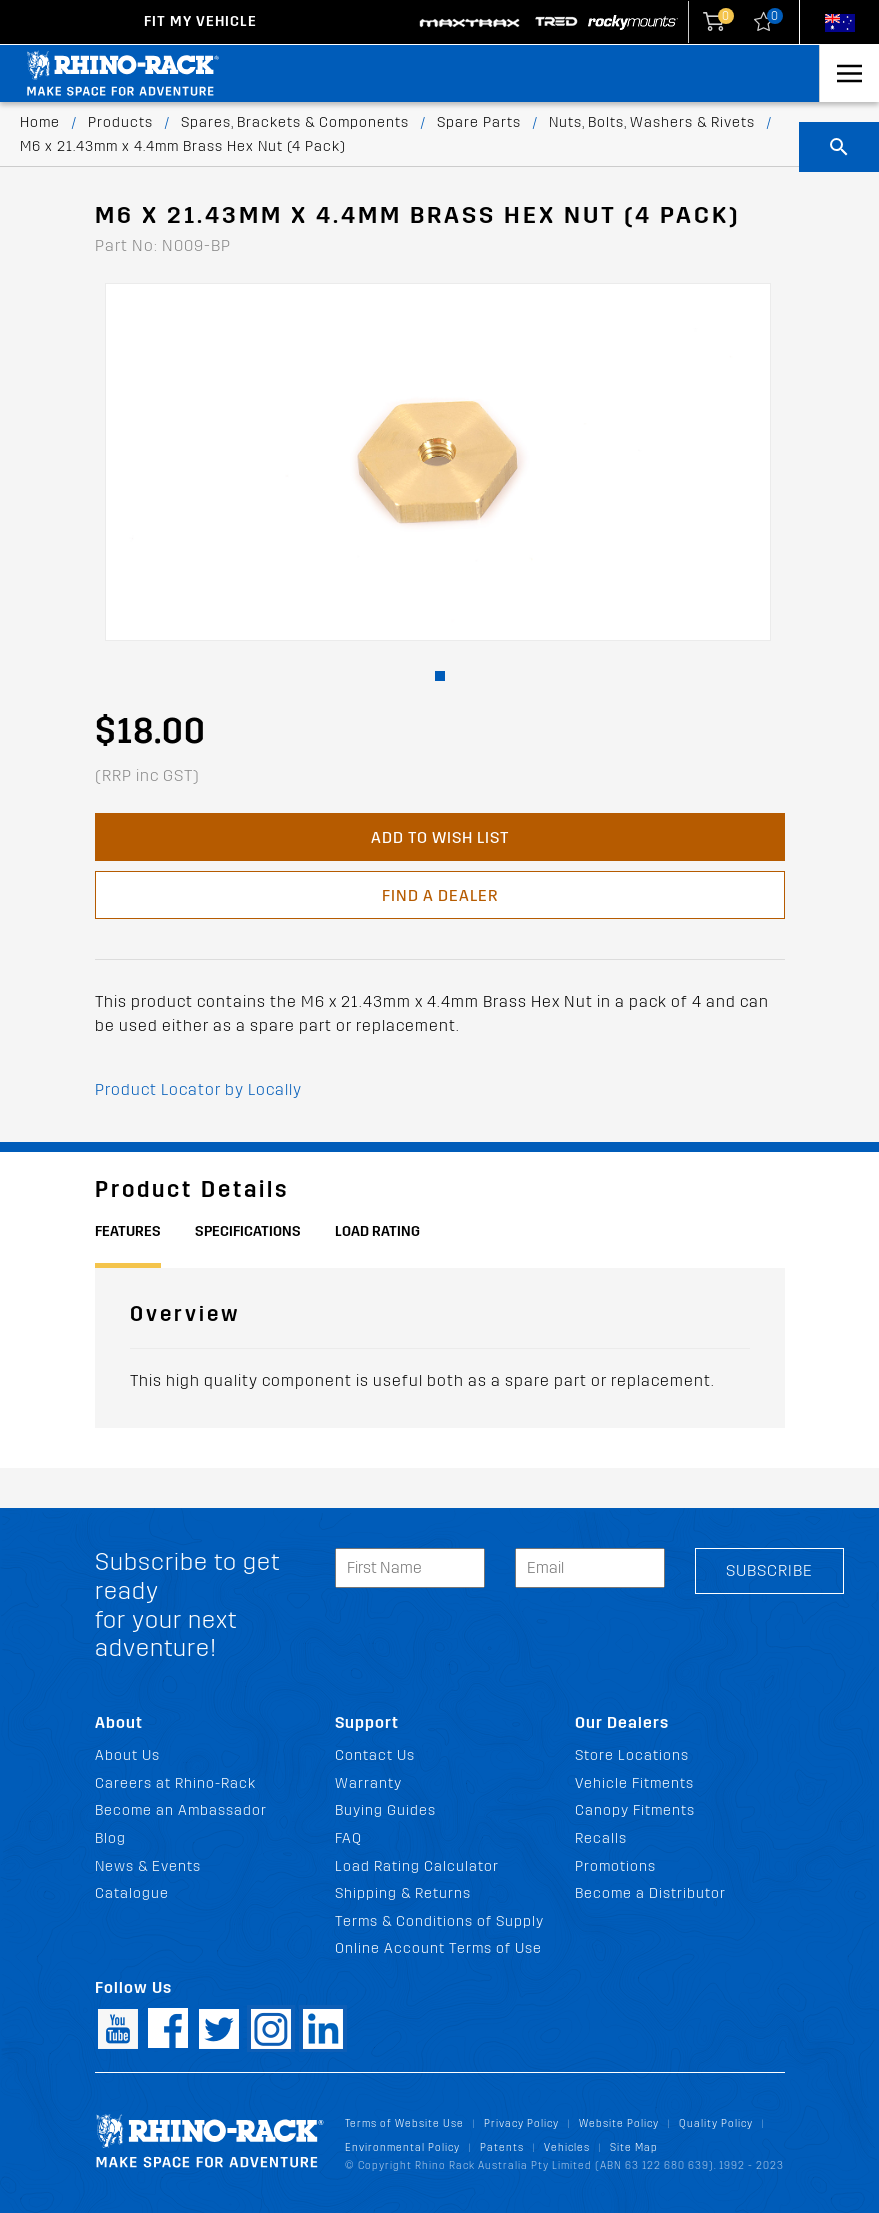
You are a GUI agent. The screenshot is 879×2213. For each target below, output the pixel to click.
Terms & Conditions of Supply (439, 1921)
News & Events (148, 1866)
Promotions (615, 1866)
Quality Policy (716, 2123)
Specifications (248, 1231)
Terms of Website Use (404, 2123)
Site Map (634, 2147)
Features (128, 1231)
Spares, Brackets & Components (295, 122)
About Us (127, 1755)
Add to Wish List (440, 837)
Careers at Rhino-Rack (175, 1783)
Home (40, 122)
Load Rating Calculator (417, 1866)
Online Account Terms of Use (438, 1948)
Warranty (368, 1783)
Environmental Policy (402, 2147)
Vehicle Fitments (634, 1783)
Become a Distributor (650, 1893)
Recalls (601, 1838)
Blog (110, 1838)
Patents (502, 2147)
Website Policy (619, 2123)
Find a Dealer (440, 895)
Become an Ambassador (181, 1810)
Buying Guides (385, 1810)
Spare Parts (479, 122)
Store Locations (632, 1755)
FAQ (348, 1838)
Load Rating (377, 1231)
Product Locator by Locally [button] (198, 1089)
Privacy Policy (521, 2123)
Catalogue (132, 1893)
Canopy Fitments (635, 1810)
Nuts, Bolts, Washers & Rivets (652, 122)
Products (120, 122)
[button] (440, 676)
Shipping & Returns (403, 1893)
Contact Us (375, 1755)
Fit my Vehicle (200, 21)
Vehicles (567, 2147)
